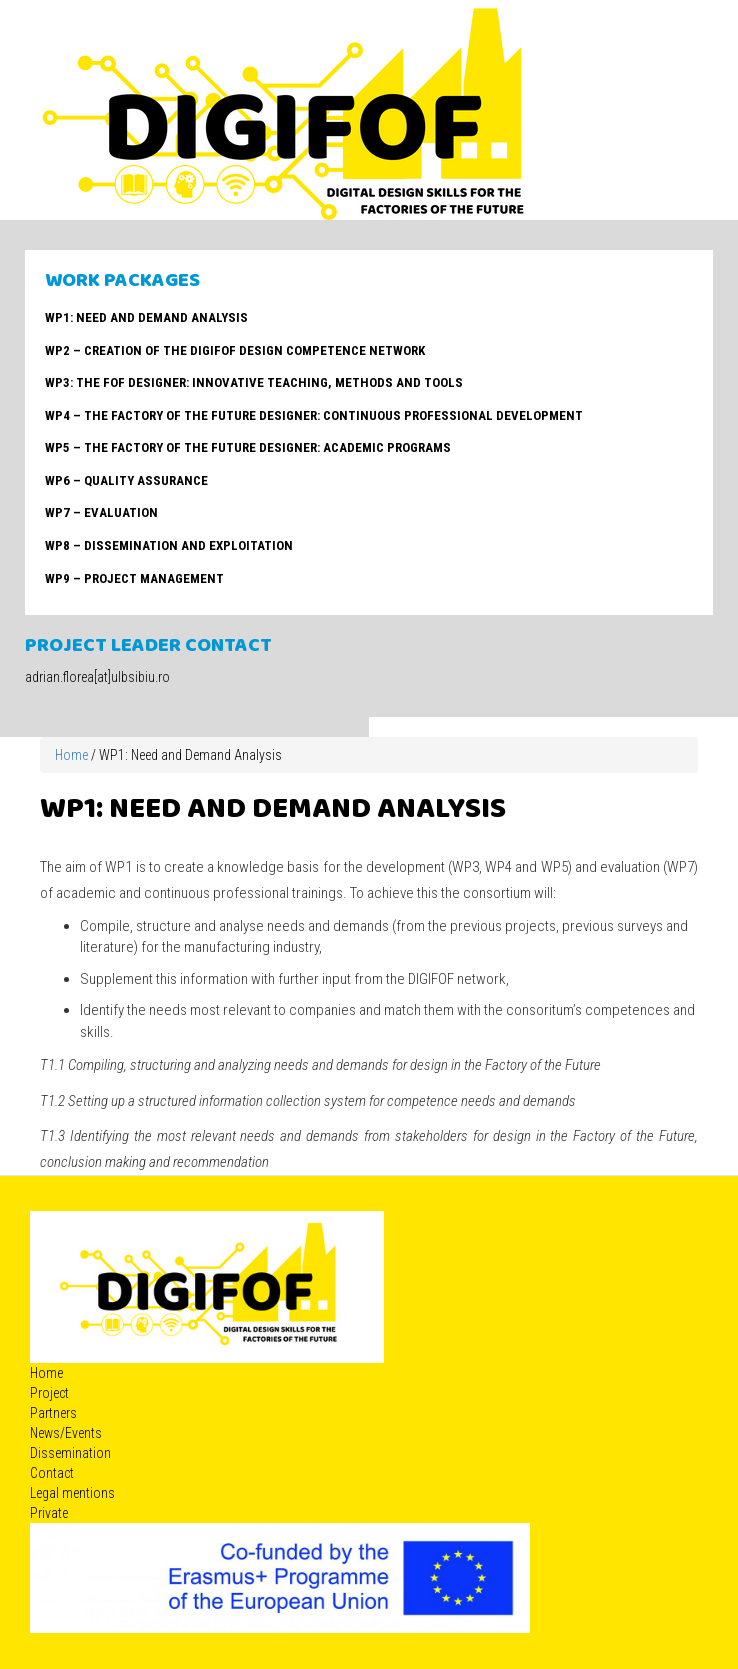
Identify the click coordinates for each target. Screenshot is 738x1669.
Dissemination (70, 1453)
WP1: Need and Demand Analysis (146, 317)
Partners (53, 1413)
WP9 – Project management (134, 578)
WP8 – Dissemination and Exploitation (169, 545)
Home (71, 755)
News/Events (66, 1433)
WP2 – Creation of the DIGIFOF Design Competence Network (235, 350)
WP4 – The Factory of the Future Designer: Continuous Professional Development (314, 415)
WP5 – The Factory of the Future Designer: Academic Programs (248, 447)
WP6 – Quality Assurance (126, 480)
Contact (52, 1473)
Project (49, 1393)
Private (49, 1513)
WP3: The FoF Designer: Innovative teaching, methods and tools (254, 382)
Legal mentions (72, 1493)
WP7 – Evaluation (101, 512)
